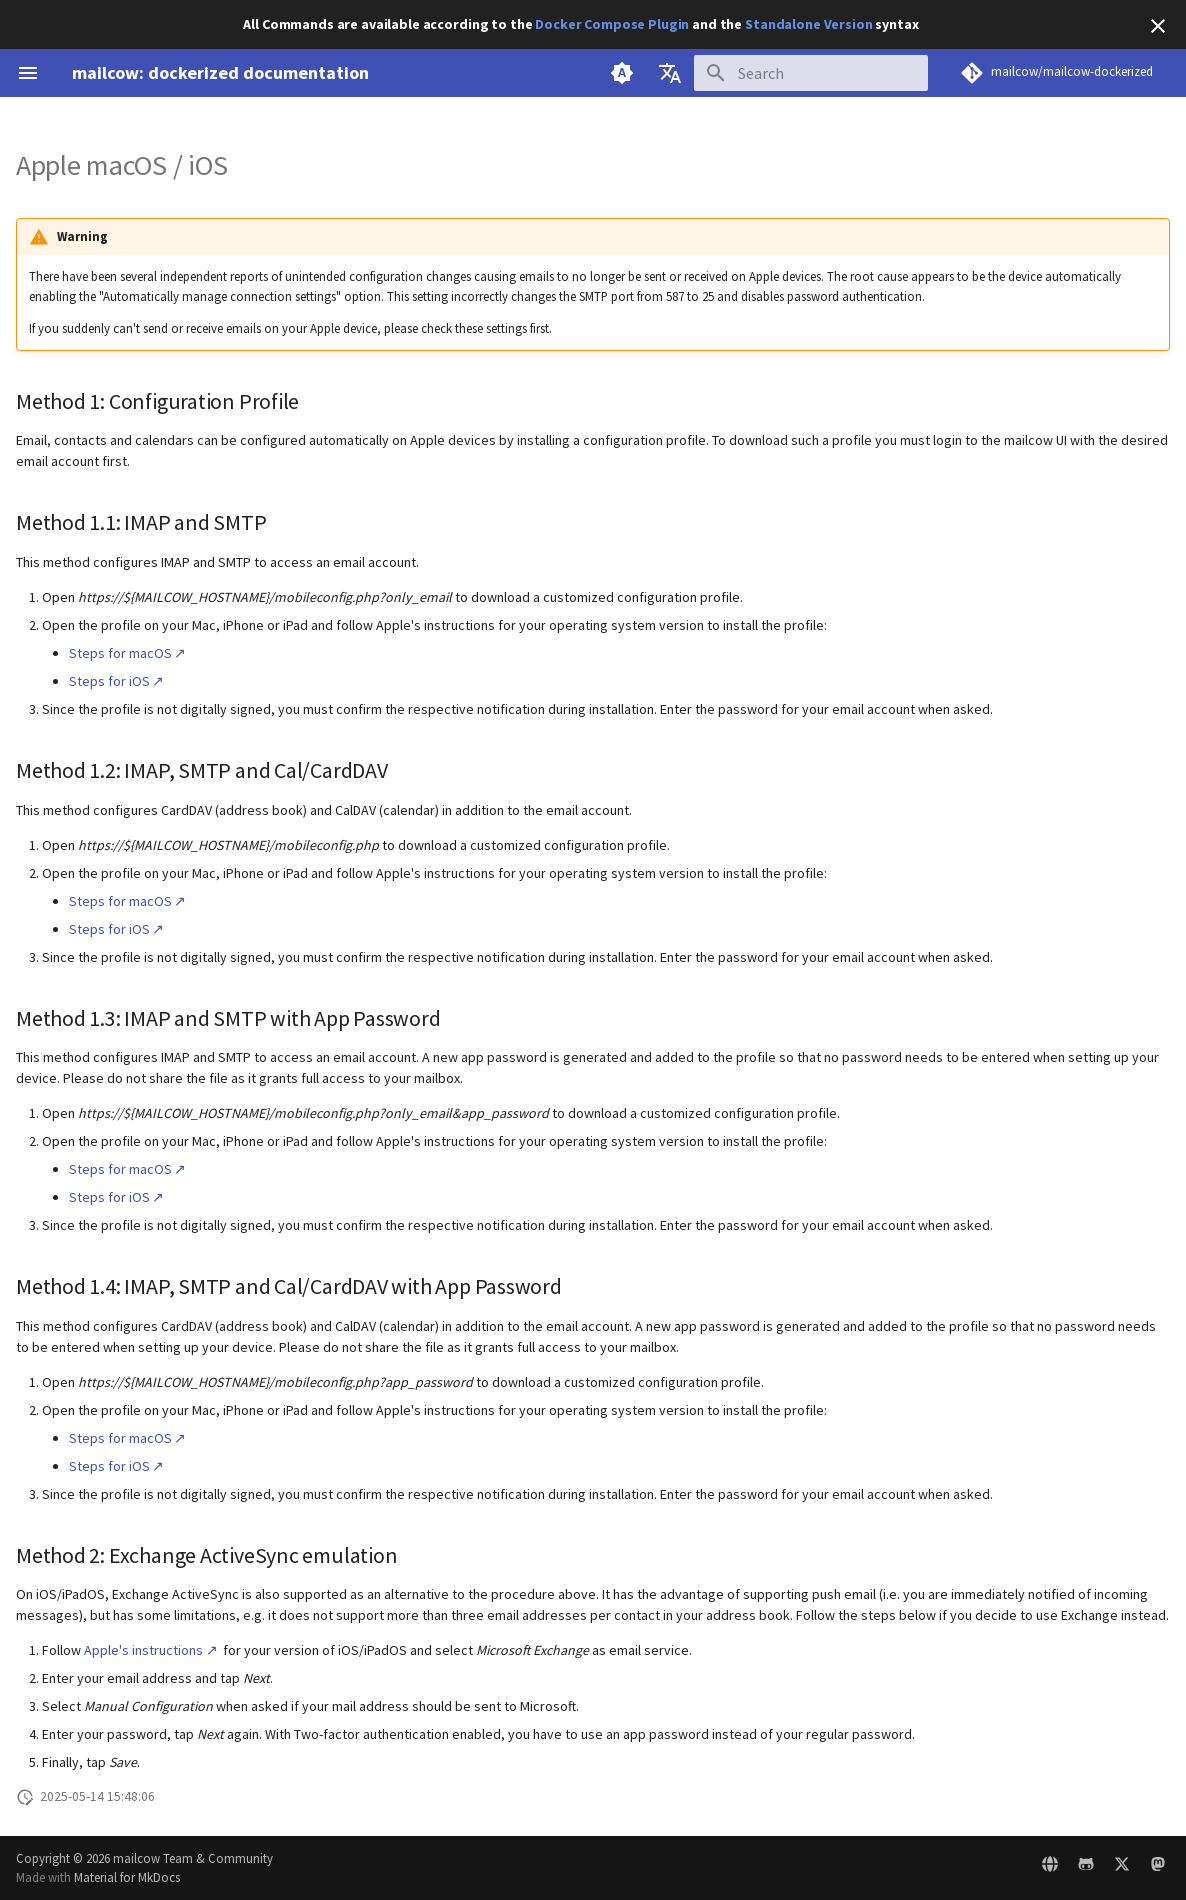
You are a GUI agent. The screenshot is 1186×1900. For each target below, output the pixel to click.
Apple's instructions (143, 1650)
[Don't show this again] (1158, 26)
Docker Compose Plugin (612, 24)
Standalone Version (808, 24)
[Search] (811, 73)
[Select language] (670, 73)
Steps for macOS (120, 653)
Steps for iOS (109, 681)
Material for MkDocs (127, 1877)
